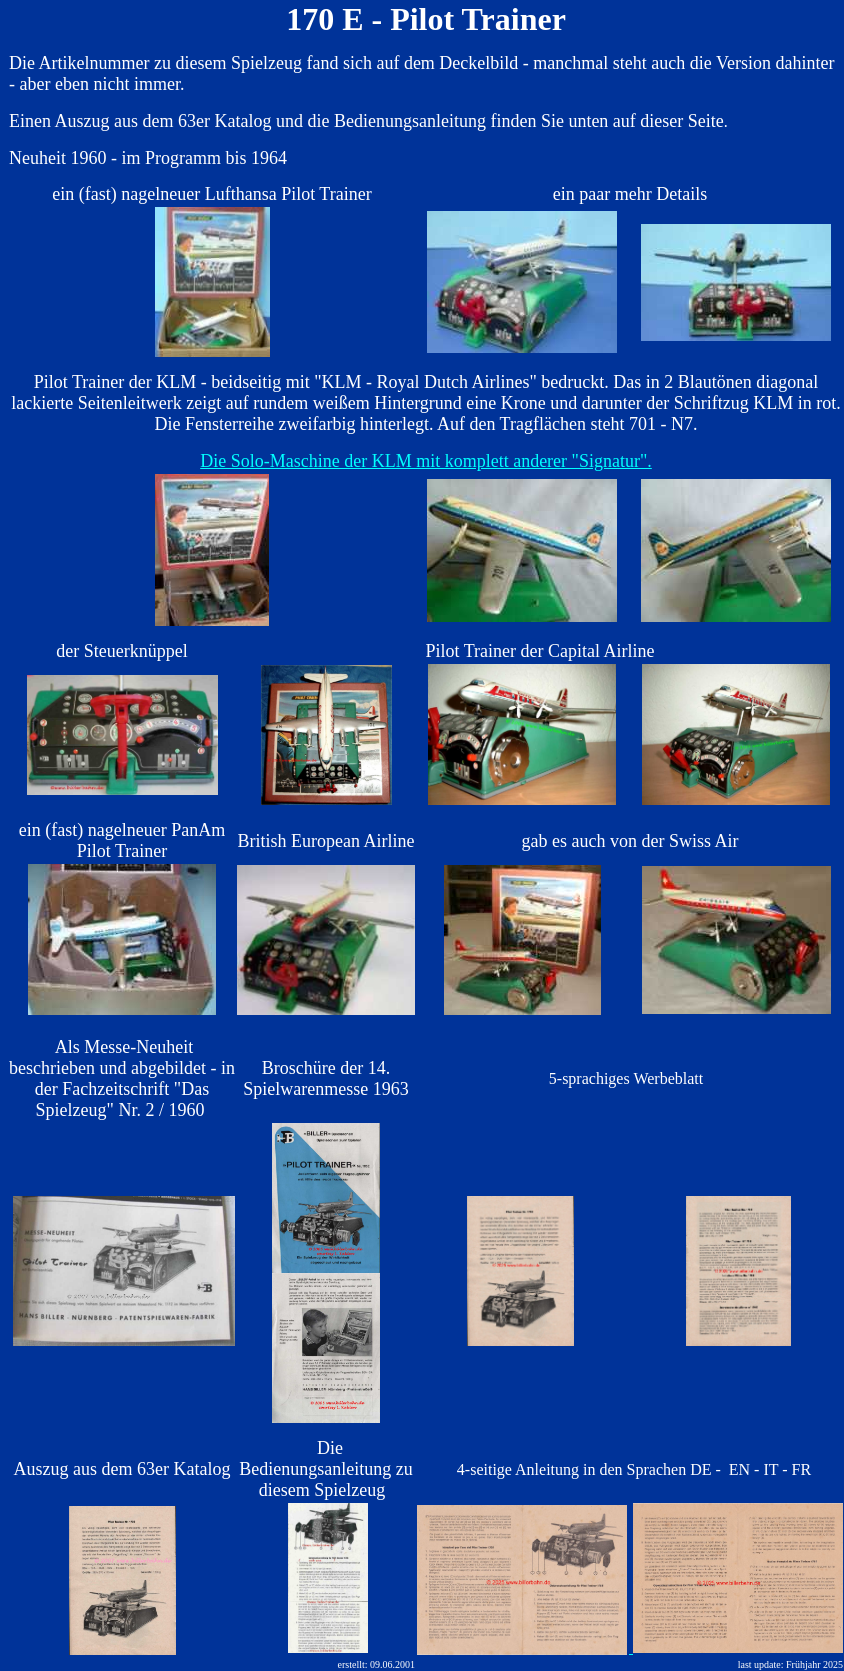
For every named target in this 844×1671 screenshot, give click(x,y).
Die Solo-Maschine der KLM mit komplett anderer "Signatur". (426, 461)
